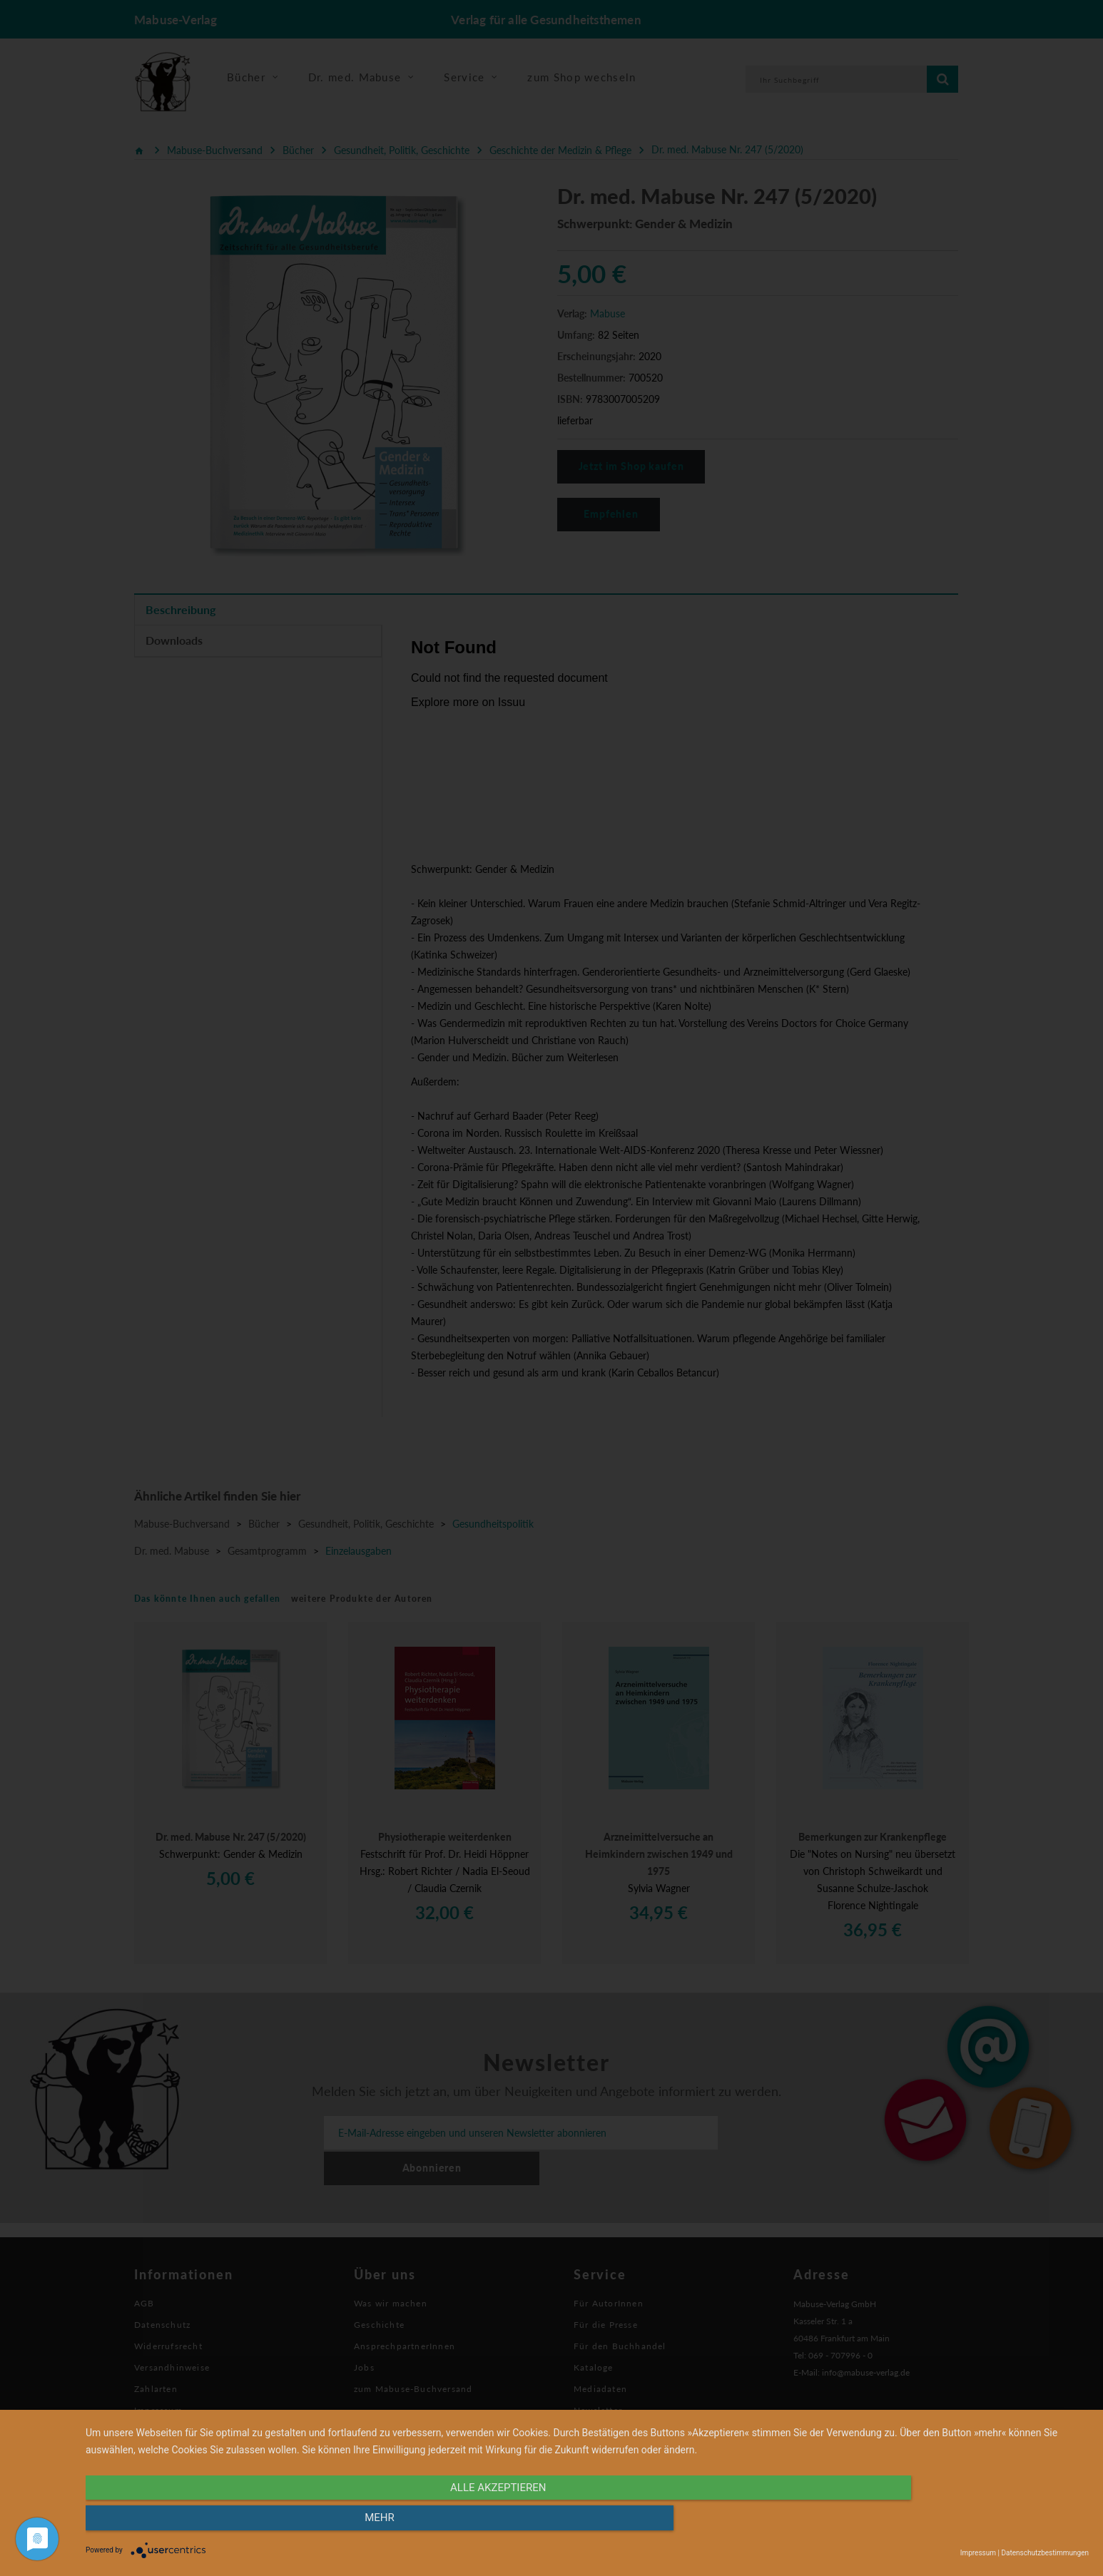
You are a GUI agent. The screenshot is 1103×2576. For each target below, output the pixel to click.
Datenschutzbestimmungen (1045, 2553)
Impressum (978, 2553)
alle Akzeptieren (436, 2524)
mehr (938, 2524)
